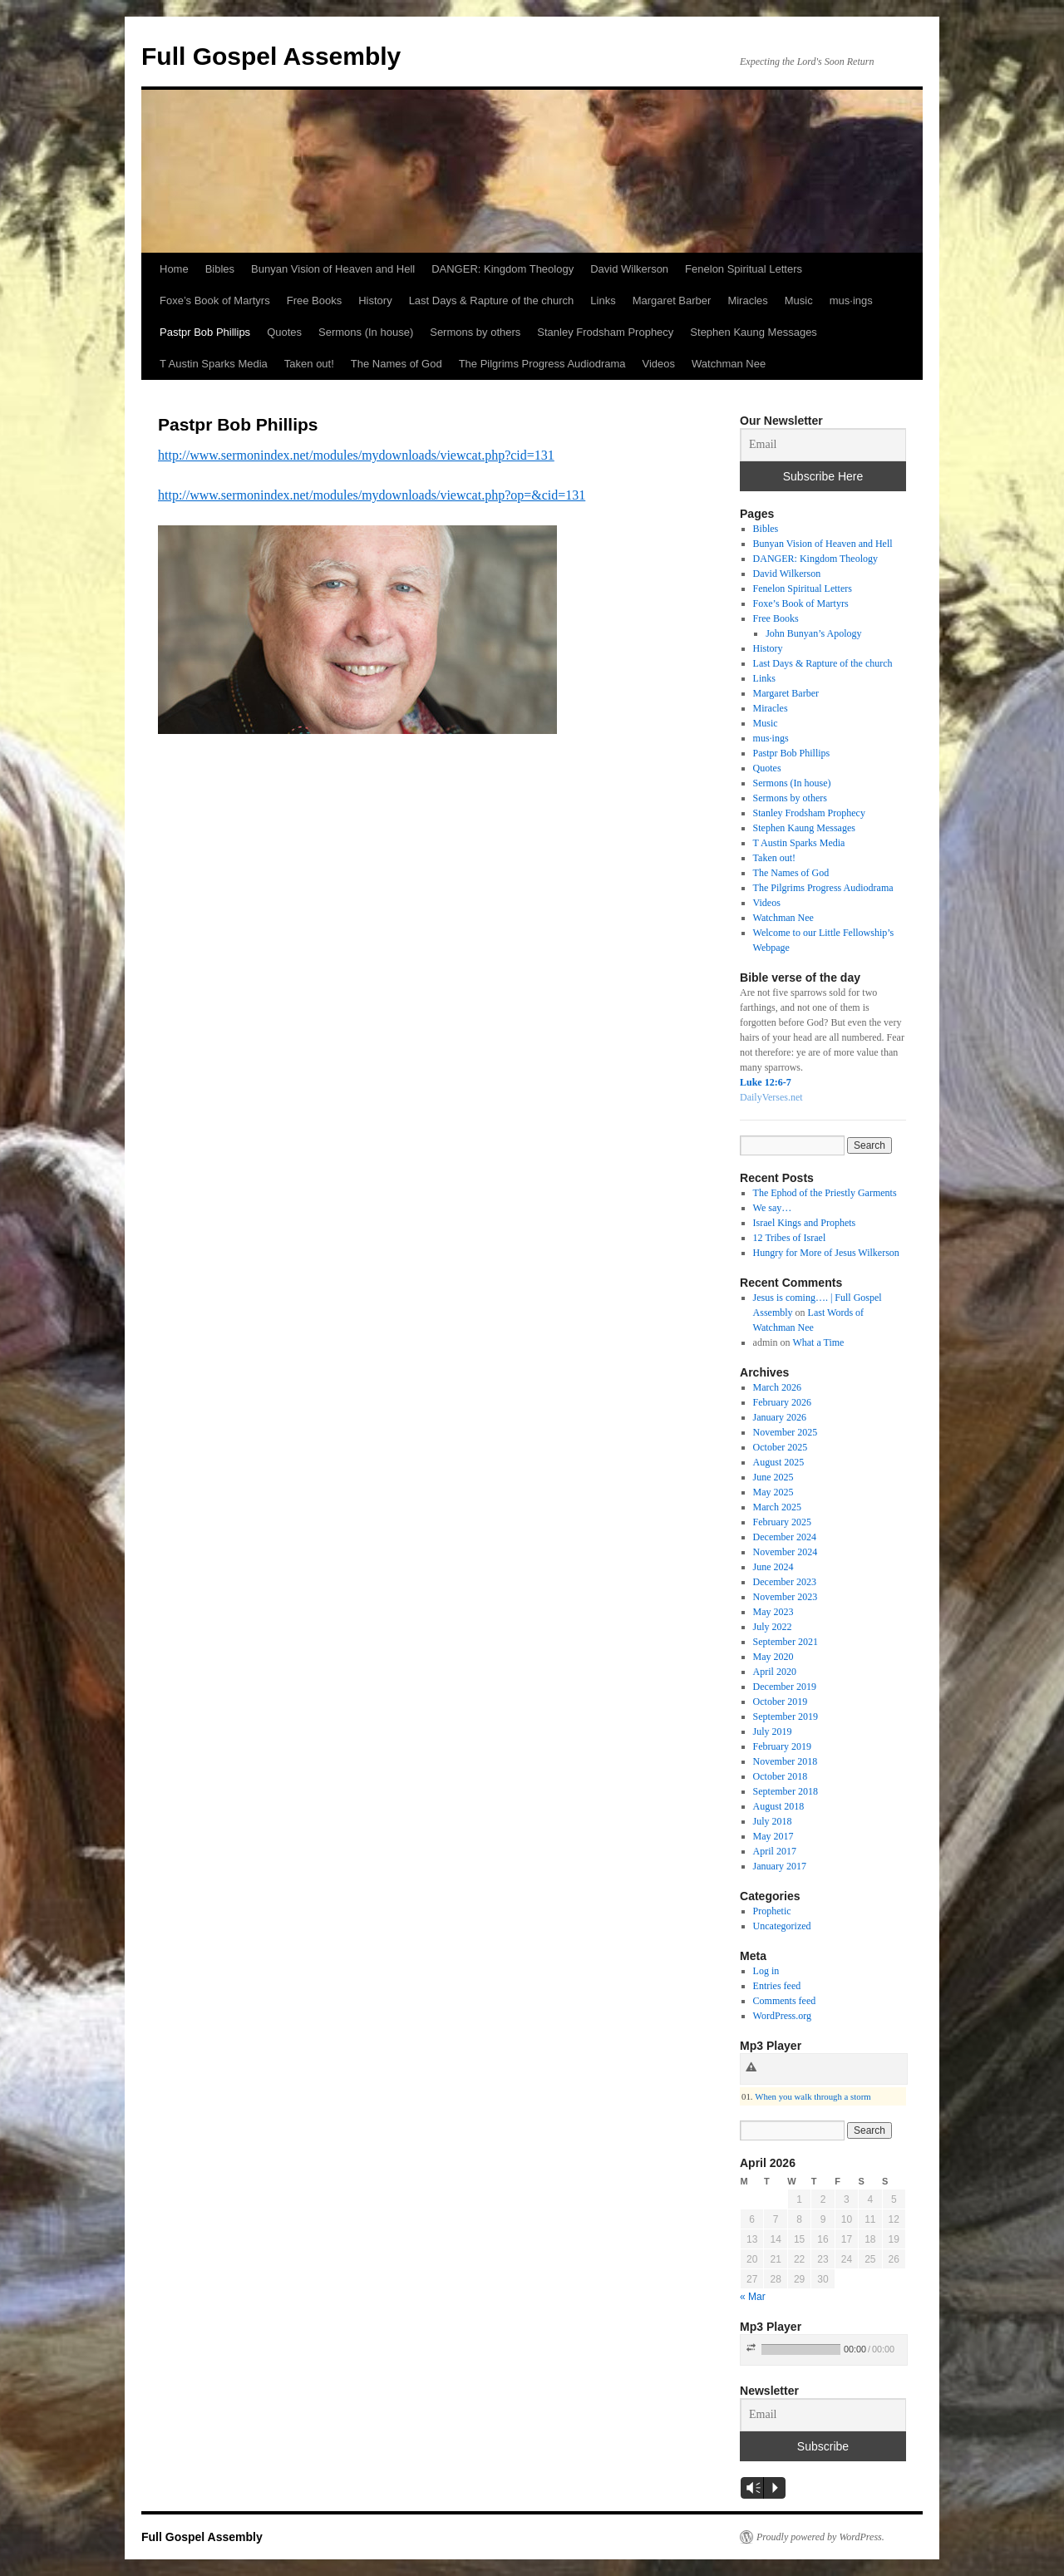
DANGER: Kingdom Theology (502, 269)
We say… (772, 1208)
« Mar (753, 2297)
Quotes (284, 332)
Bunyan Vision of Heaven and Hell (333, 269)
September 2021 (785, 1642)
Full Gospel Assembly (271, 56)
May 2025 (773, 1492)
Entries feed (777, 1986)
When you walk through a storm (812, 2096)
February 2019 (782, 1746)
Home (174, 269)
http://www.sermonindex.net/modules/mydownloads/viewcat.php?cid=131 (356, 455)
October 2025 (780, 1447)
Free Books (314, 300)
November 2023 (785, 1597)
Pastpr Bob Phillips (205, 332)
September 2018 (785, 1791)
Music (799, 300)
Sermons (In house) (365, 332)
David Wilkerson (629, 269)
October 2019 (780, 1701)
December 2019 (784, 1686)
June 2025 (773, 1477)
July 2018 (772, 1821)
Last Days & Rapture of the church (491, 300)
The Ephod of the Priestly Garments (825, 1193)
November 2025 (785, 1432)
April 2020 (774, 1671)
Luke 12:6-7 (765, 1082)
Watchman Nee (729, 363)
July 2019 (772, 1731)
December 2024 (784, 1537)
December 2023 (784, 1582)
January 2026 (779, 1417)
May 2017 (773, 1836)
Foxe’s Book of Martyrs (215, 300)
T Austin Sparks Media (214, 363)
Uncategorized (782, 1926)
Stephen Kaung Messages (753, 332)
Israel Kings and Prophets (804, 1223)
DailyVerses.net (771, 1097)
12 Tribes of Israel (789, 1238)
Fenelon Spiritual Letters (743, 269)
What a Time (818, 1342)
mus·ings (851, 300)
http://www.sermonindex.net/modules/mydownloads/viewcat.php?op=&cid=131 (371, 495)
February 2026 (782, 1402)
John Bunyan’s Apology (813, 633)
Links (602, 300)
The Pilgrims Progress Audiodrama (542, 363)
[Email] (823, 444)
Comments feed (784, 2001)
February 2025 (782, 1522)
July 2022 (772, 1627)
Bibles (219, 269)
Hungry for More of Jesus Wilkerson (826, 1252)
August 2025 (779, 1462)
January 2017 (779, 1866)
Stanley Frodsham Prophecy (605, 332)
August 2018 (779, 1806)
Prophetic (772, 1911)
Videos (659, 363)
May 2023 (773, 1612)
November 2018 (785, 1761)
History (375, 300)
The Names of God (396, 363)
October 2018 (780, 1776)
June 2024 (773, 1567)
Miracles (747, 300)
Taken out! (309, 363)
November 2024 (785, 1552)
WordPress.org (782, 2016)
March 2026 (777, 1387)
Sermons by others (475, 332)
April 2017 (774, 1851)
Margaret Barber (672, 300)
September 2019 (785, 1716)
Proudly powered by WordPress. (820, 2537)
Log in (766, 1971)
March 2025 (777, 1507)
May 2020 (773, 1656)
